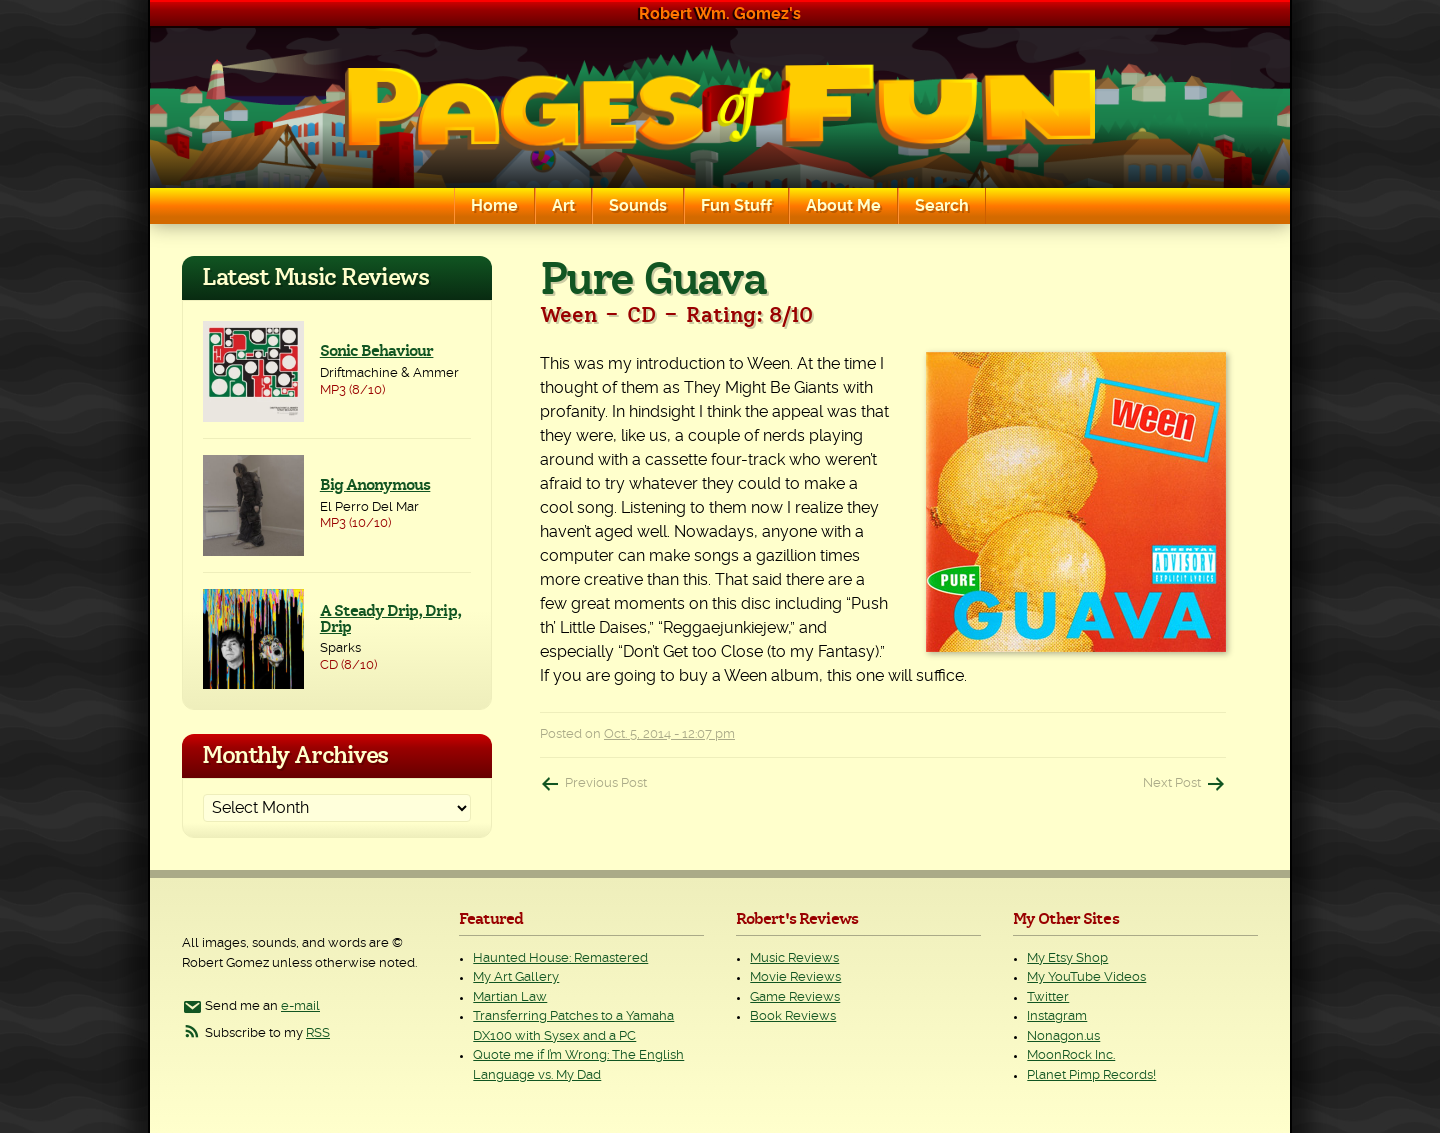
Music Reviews (794, 958)
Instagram (1057, 1016)
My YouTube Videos (1086, 977)
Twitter (1048, 997)
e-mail (300, 1006)
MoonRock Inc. (1071, 1055)
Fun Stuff (736, 206)
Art (563, 206)
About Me (843, 206)
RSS (318, 1033)
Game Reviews (795, 997)
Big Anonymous (375, 485)
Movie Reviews (795, 977)
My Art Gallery (516, 977)
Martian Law (510, 997)
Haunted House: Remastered (560, 958)
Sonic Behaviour (377, 351)
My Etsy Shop (1067, 958)
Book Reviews (793, 1016)
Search (942, 206)
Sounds (638, 206)
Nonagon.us (1063, 1036)
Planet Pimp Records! (1091, 1075)
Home (494, 206)
